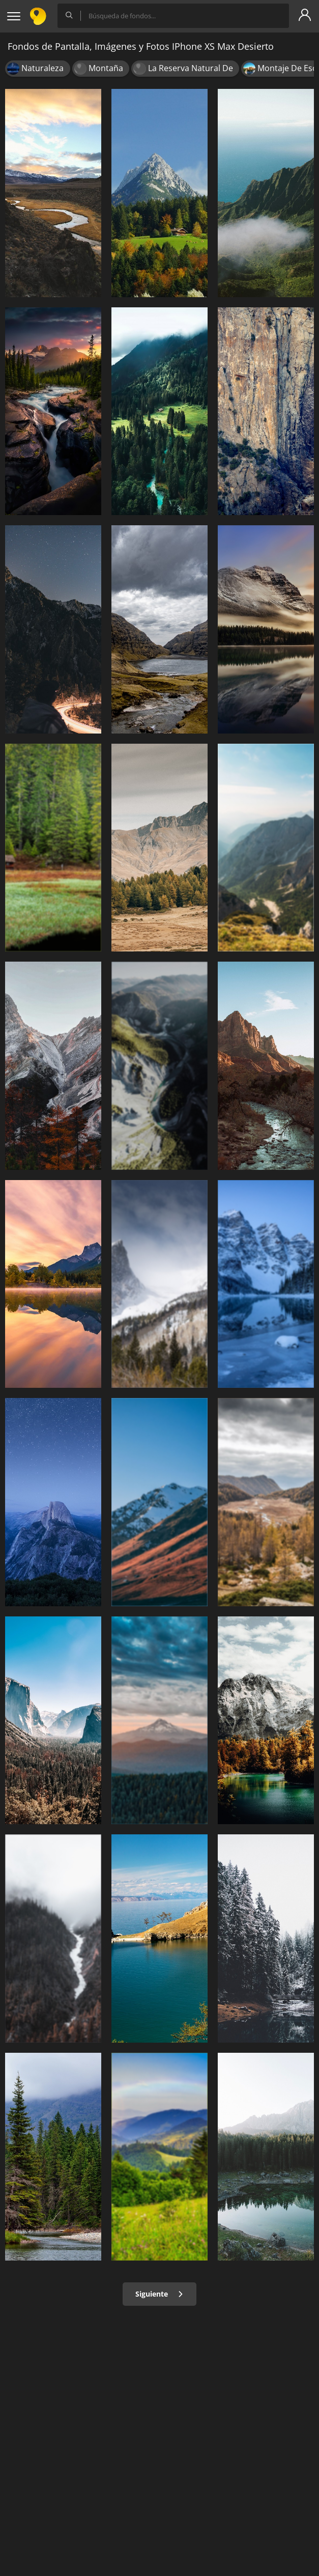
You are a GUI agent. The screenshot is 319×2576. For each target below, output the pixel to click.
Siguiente (159, 2294)
